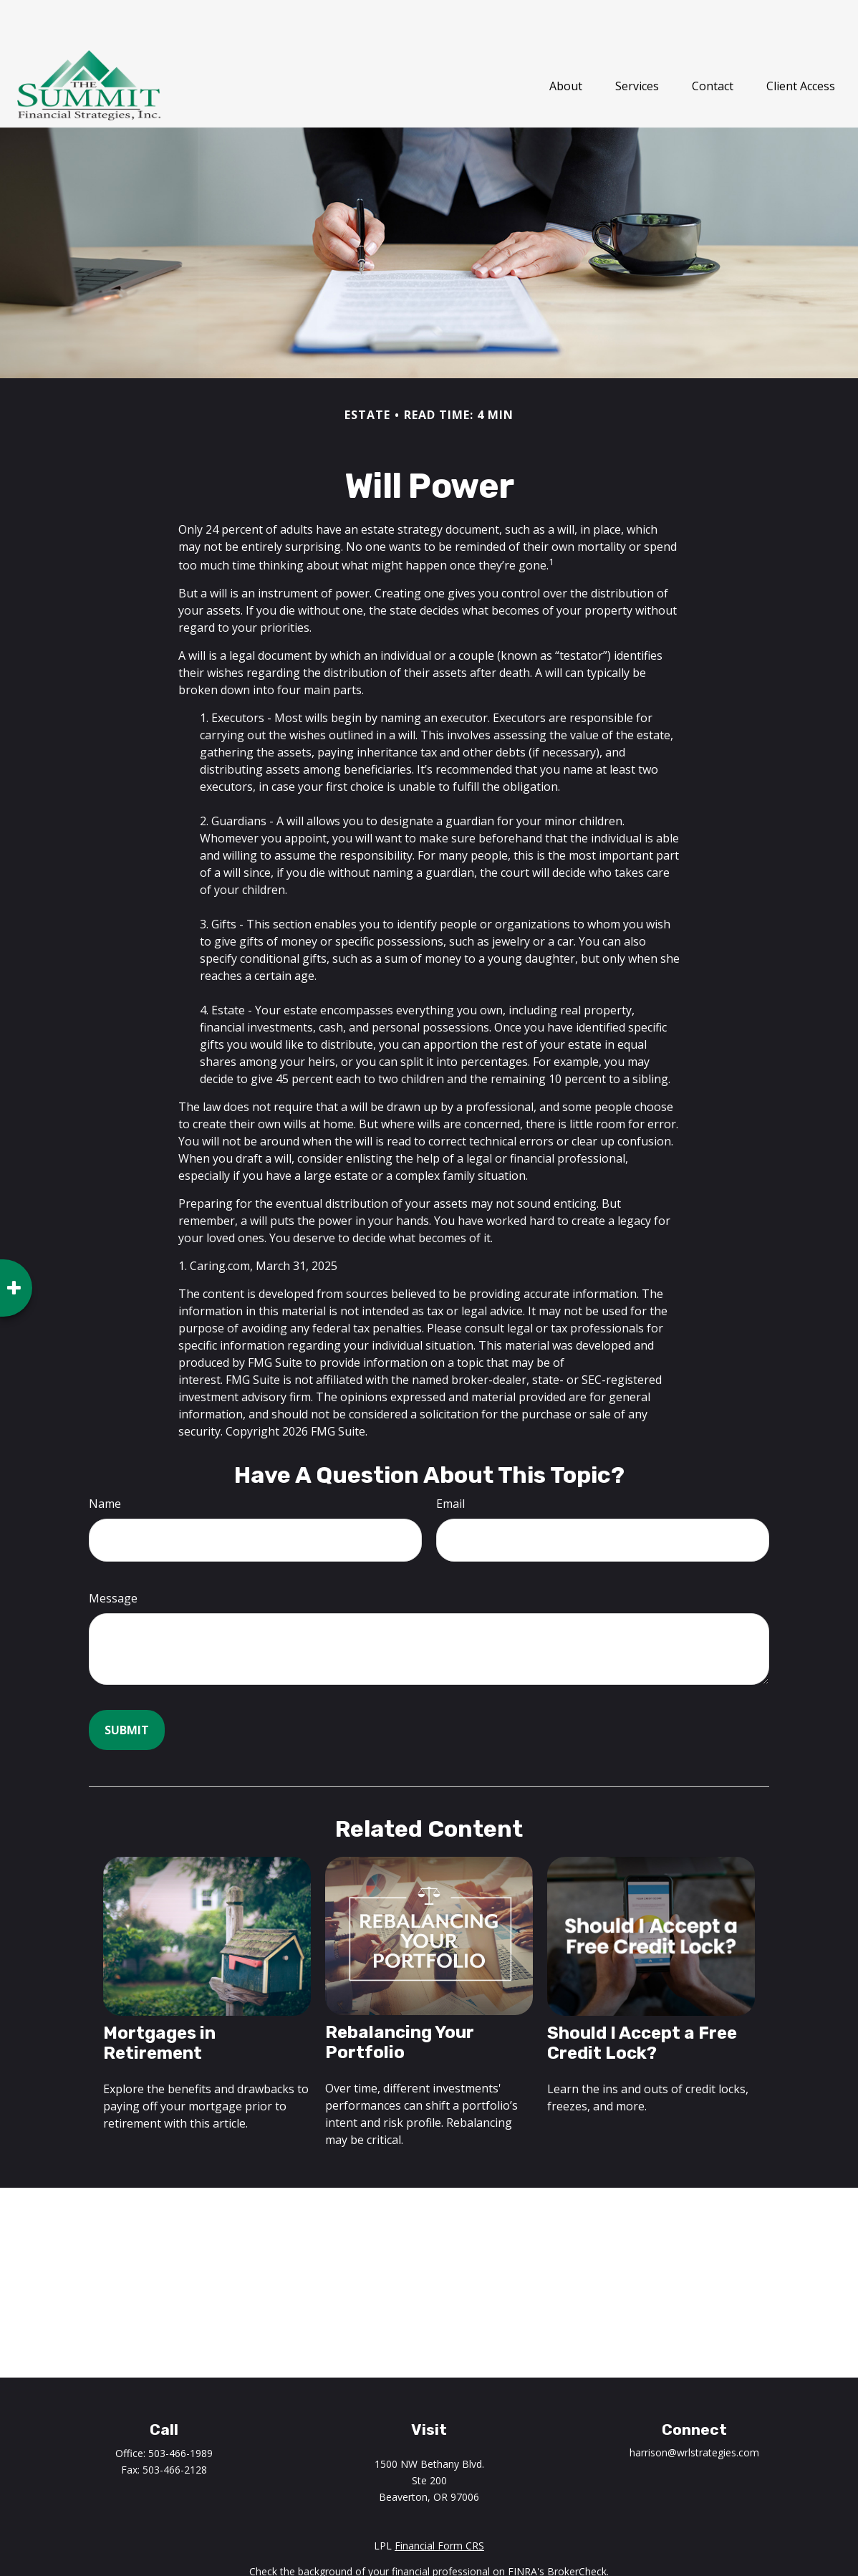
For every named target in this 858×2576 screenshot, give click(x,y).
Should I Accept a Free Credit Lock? (642, 2000)
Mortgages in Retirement (159, 2000)
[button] (566, 42)
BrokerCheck (577, 2528)
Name (105, 1461)
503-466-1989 (180, 2410)
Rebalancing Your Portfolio (399, 1999)
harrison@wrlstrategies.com (694, 2409)
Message (113, 1555)
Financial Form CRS (439, 2502)
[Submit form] (127, 1687)
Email (450, 1461)
